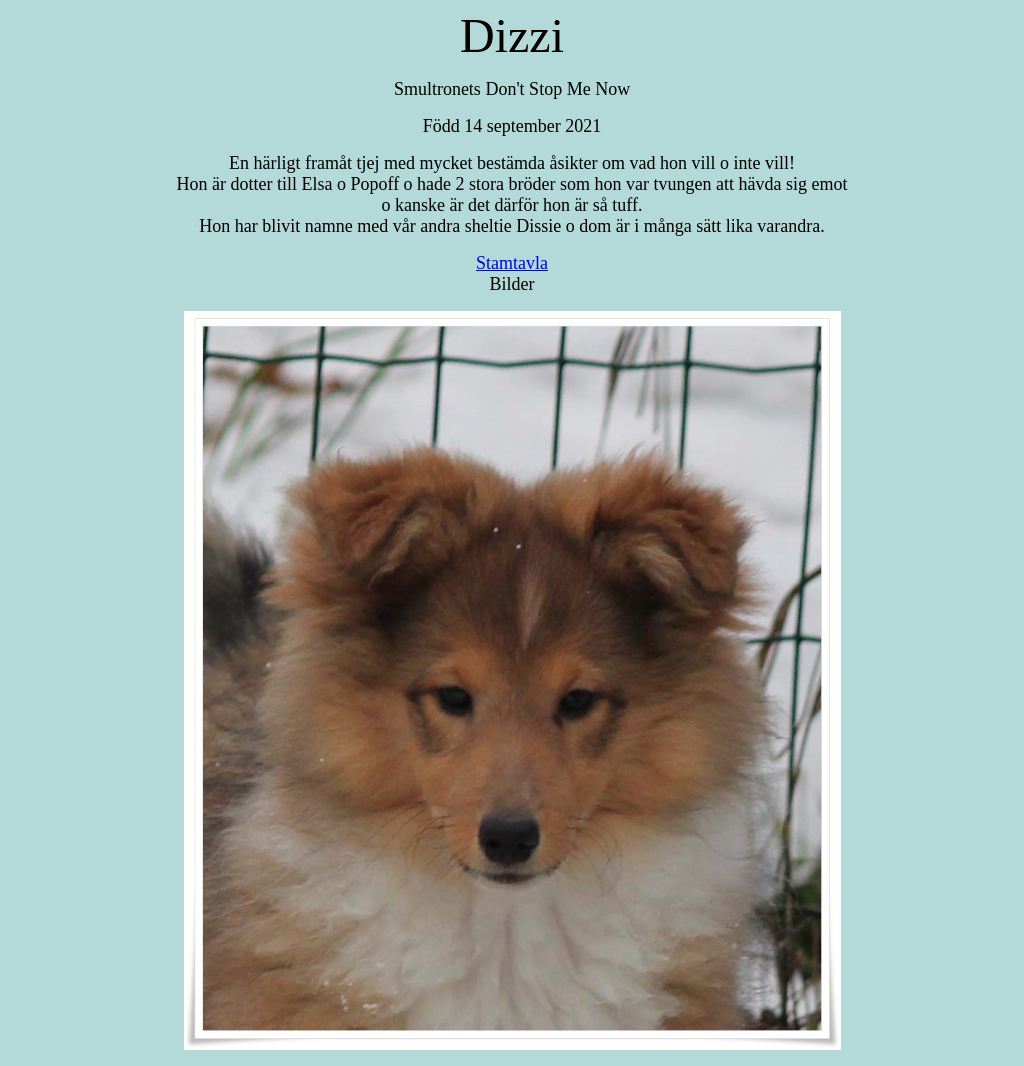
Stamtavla (512, 263)
